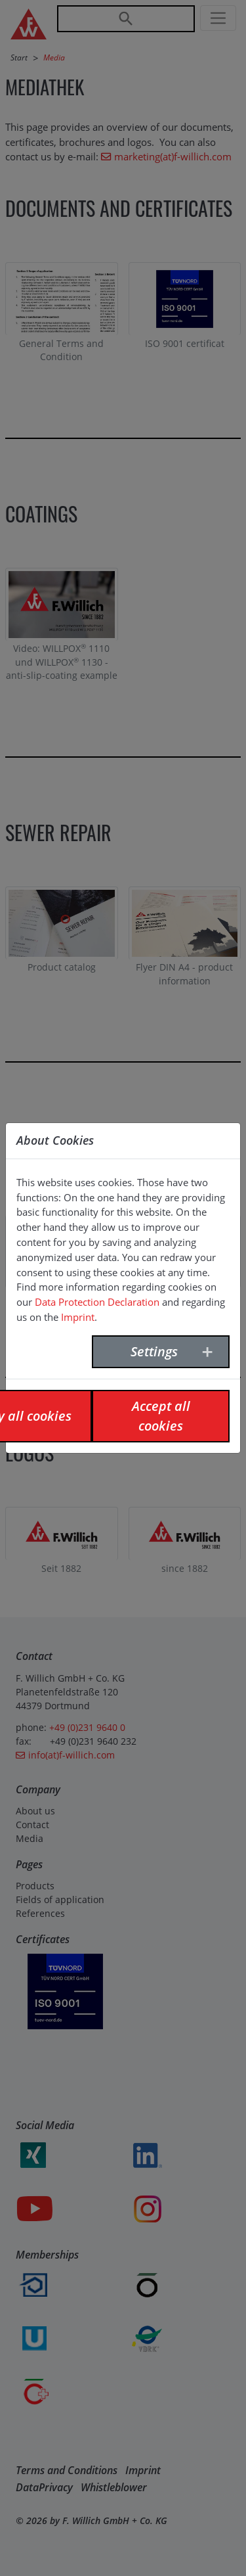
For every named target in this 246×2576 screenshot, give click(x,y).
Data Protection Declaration (97, 1301)
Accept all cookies (161, 1416)
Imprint (77, 1316)
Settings (154, 1351)
